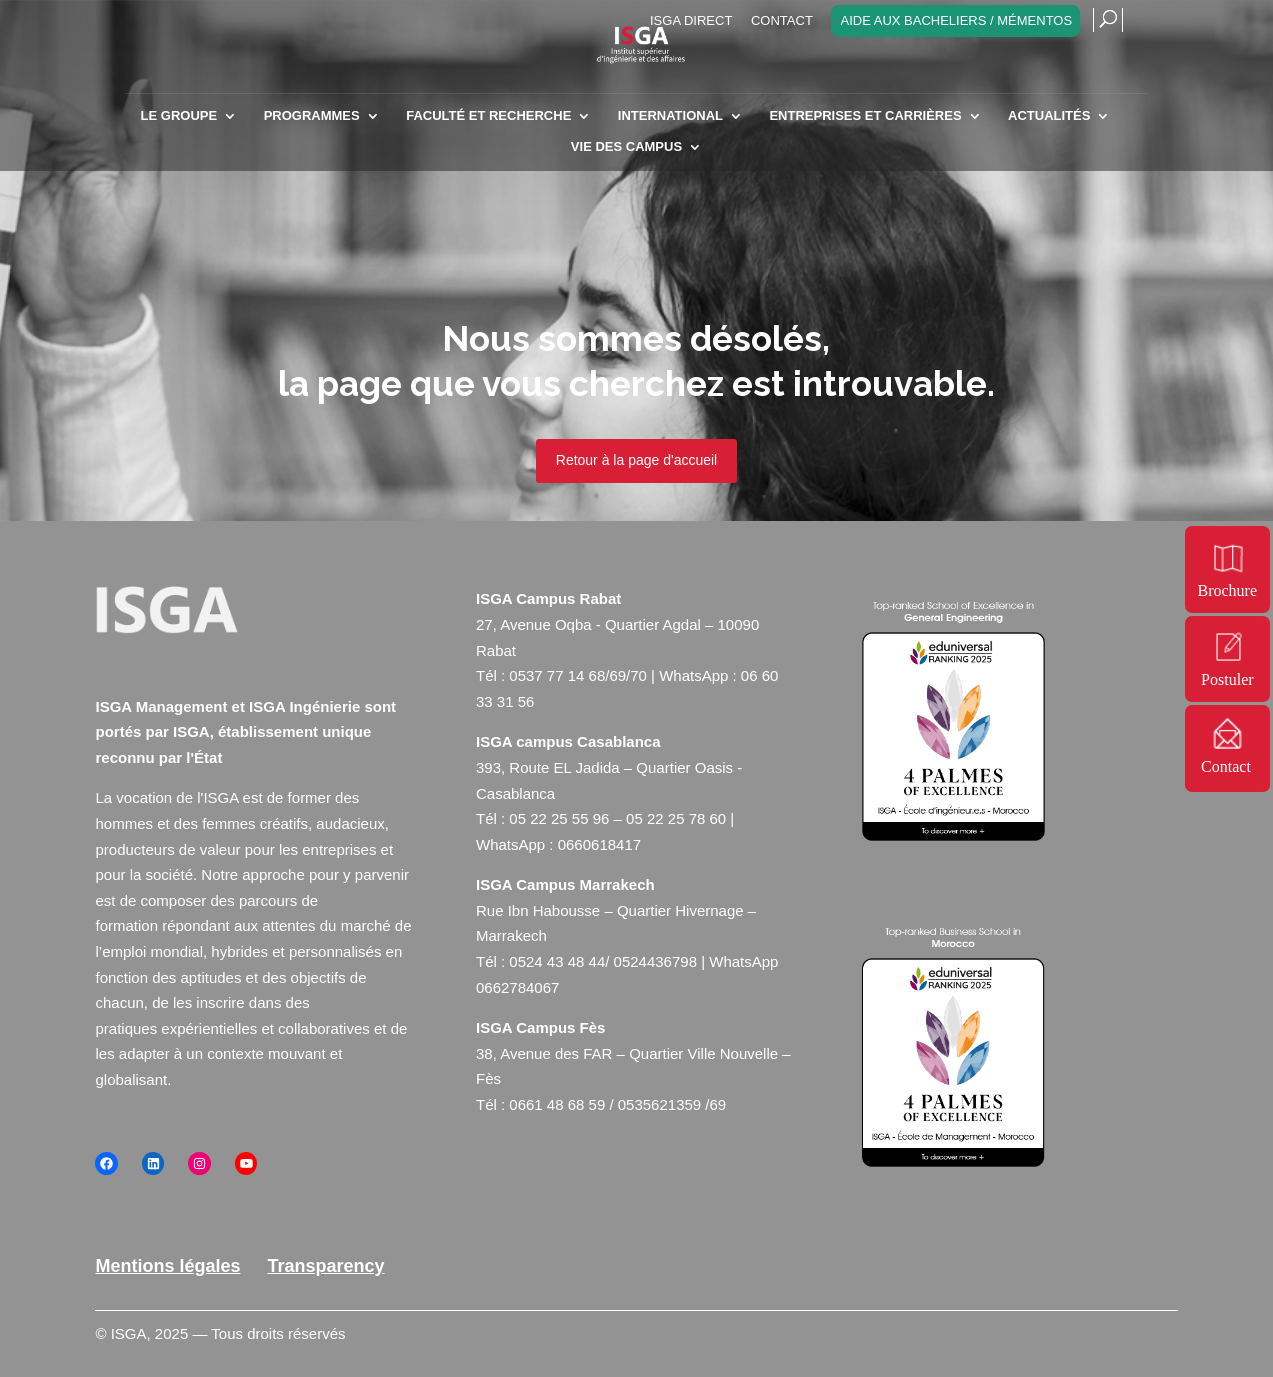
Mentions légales (167, 1266)
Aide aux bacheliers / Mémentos (956, 21)
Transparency (326, 1266)
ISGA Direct (691, 21)
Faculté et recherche (488, 116)
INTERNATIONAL (670, 116)
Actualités (1049, 116)
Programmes (312, 116)
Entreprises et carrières (865, 116)
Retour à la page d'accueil (636, 460)
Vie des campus (626, 147)
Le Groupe (179, 116)
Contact (782, 21)
